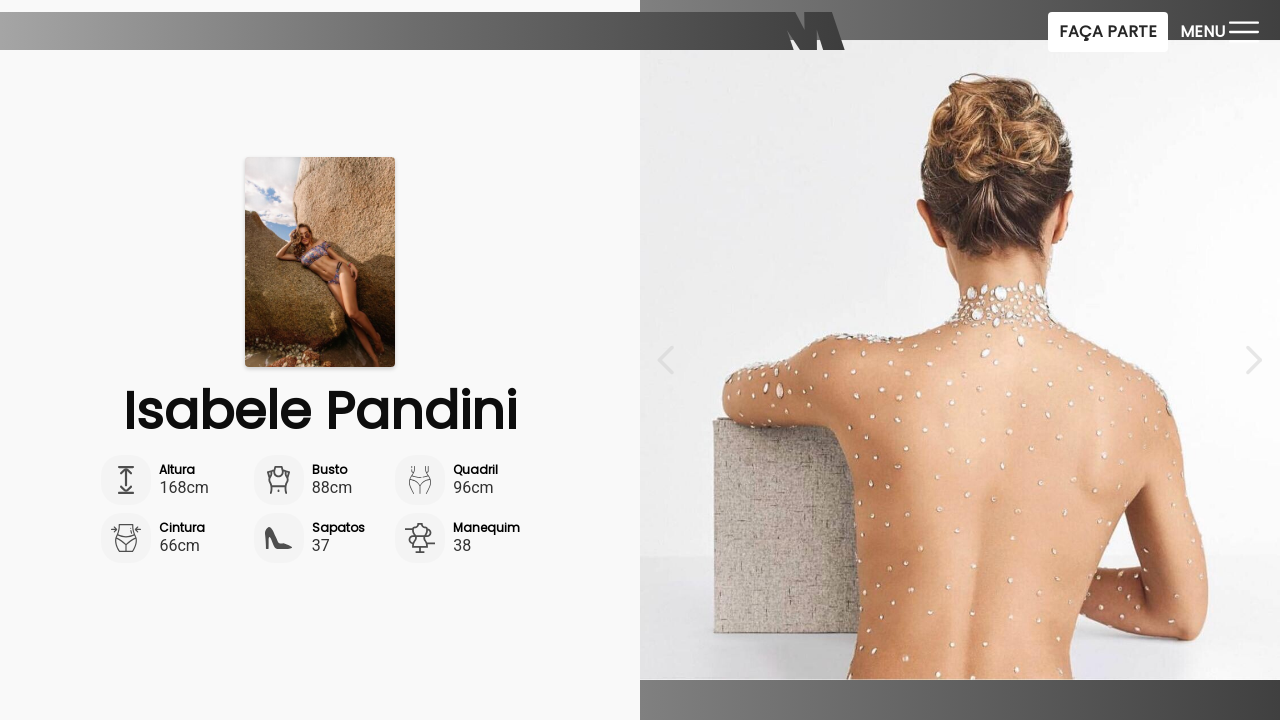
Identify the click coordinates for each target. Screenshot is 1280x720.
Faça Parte (1108, 31)
